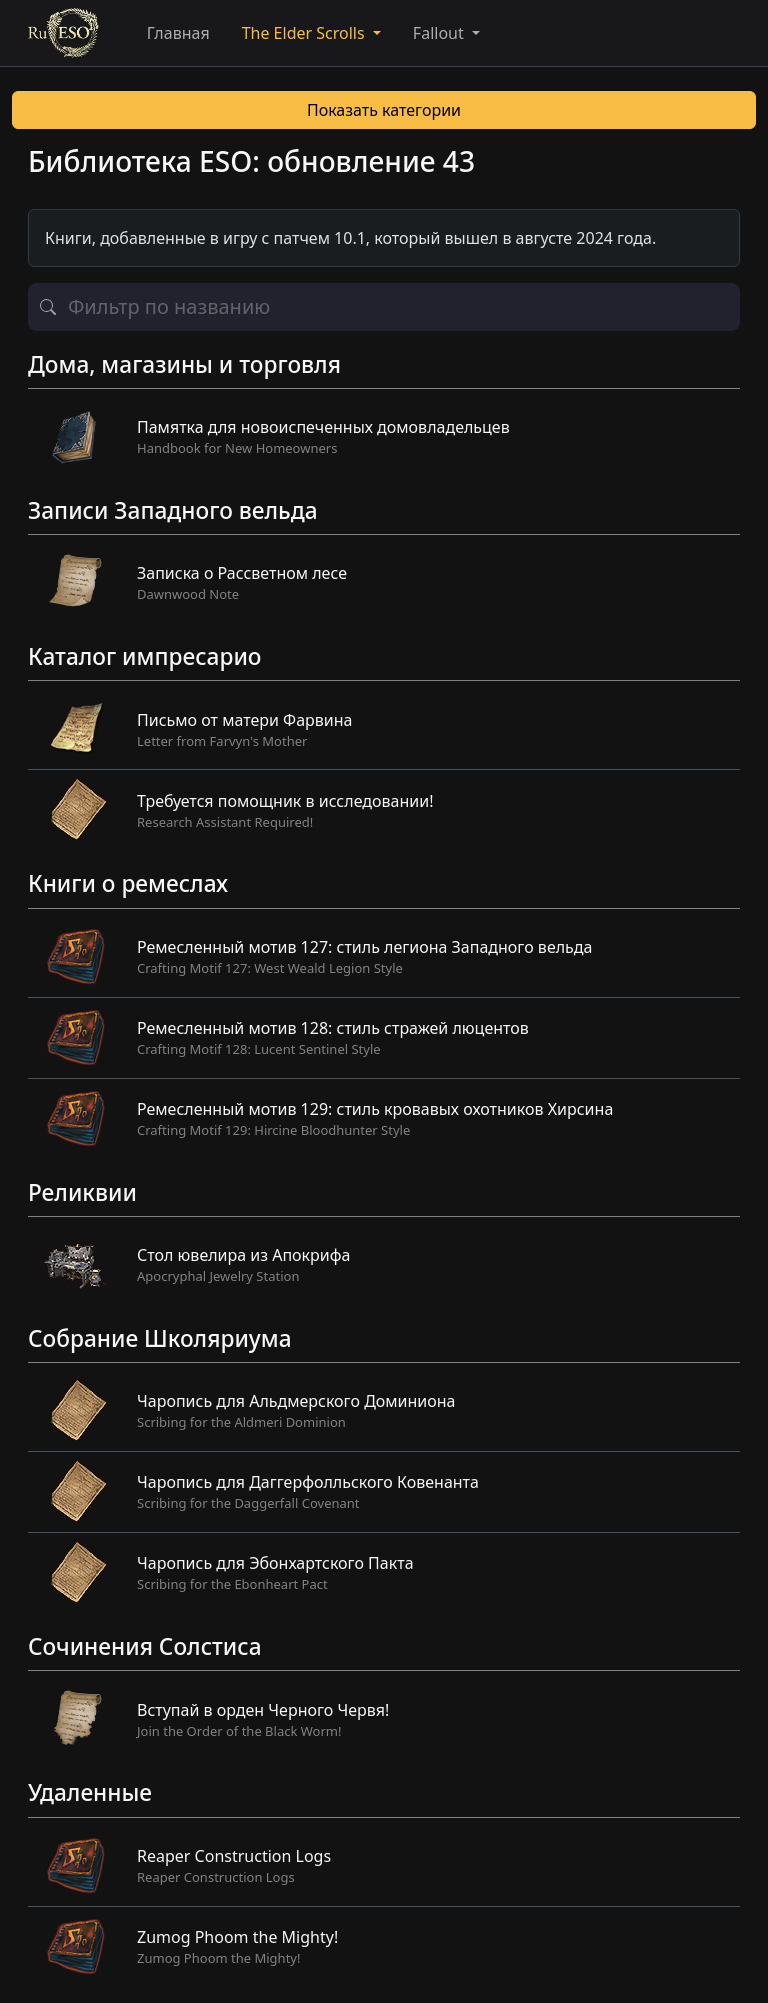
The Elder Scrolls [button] (305, 33)
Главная (178, 33)
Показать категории (384, 110)
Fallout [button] (440, 33)
